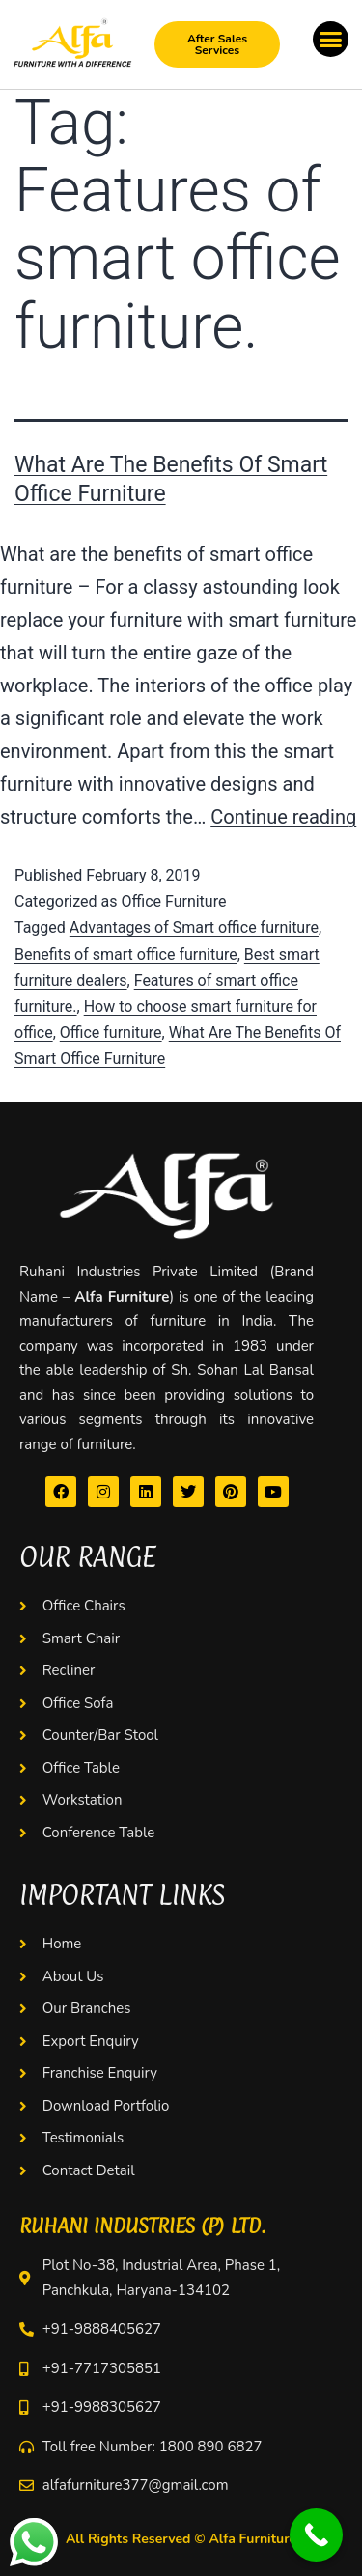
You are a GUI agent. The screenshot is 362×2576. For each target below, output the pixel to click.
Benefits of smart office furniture (125, 954)
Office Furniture (173, 901)
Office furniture (111, 1032)
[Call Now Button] (316, 2535)
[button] (331, 39)
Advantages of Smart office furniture (194, 927)
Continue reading (283, 816)
